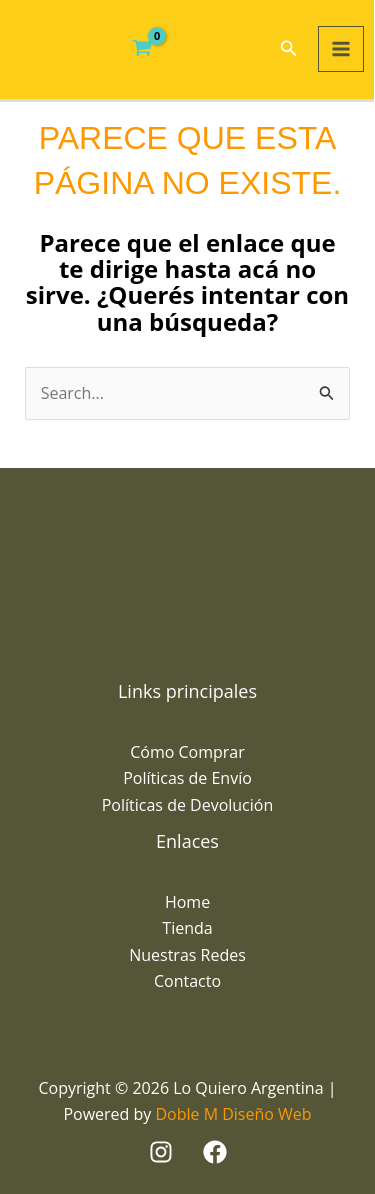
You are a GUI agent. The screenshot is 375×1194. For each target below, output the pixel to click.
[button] (289, 49)
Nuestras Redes (187, 955)
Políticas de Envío (187, 778)
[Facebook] (215, 1152)
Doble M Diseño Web (233, 1114)
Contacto (187, 981)
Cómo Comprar (187, 752)
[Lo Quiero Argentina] (48, 49)
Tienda (187, 928)
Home (187, 902)
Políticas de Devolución (188, 805)
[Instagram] (161, 1152)
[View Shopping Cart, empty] (142, 49)
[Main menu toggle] (341, 49)
